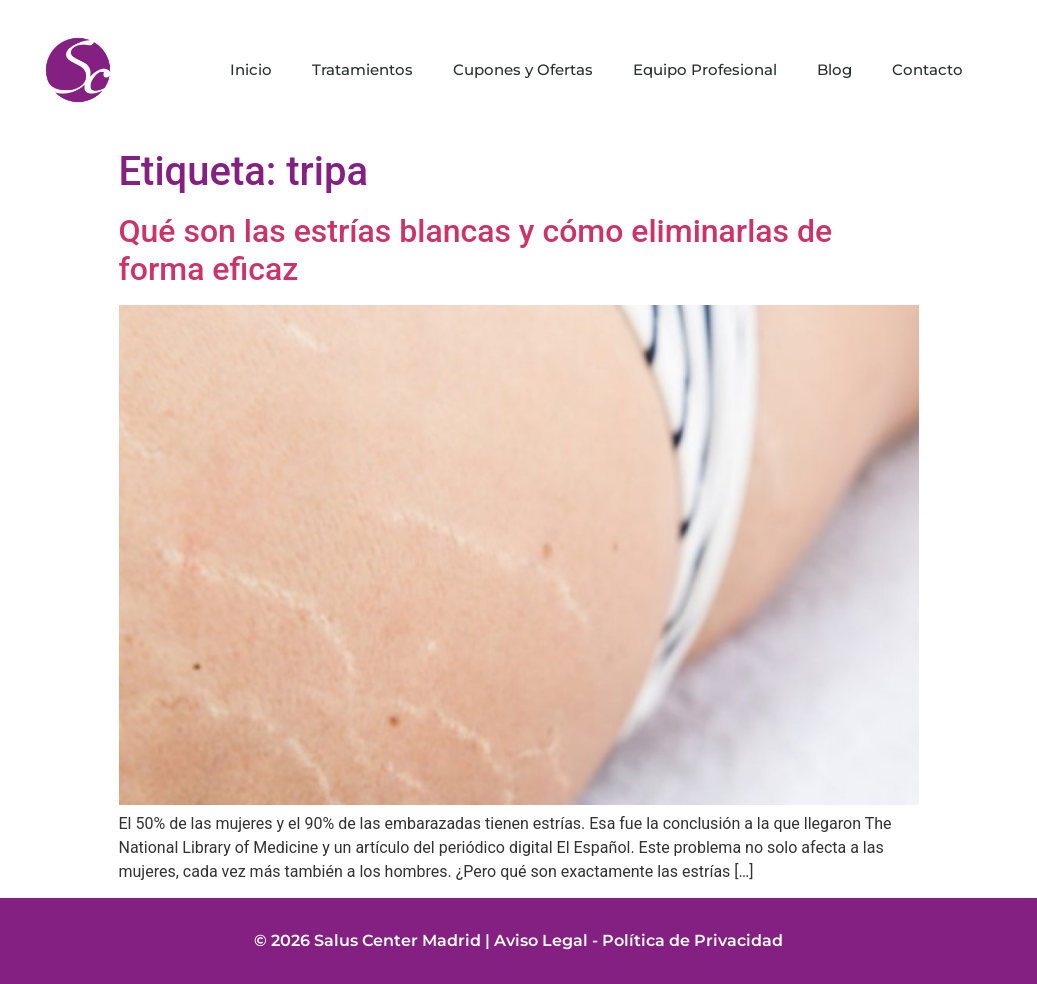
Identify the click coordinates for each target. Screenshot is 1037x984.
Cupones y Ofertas (523, 69)
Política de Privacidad (692, 940)
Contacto (927, 69)
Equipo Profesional (705, 69)
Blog (834, 69)
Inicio (251, 69)
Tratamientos (362, 69)
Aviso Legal (541, 940)
